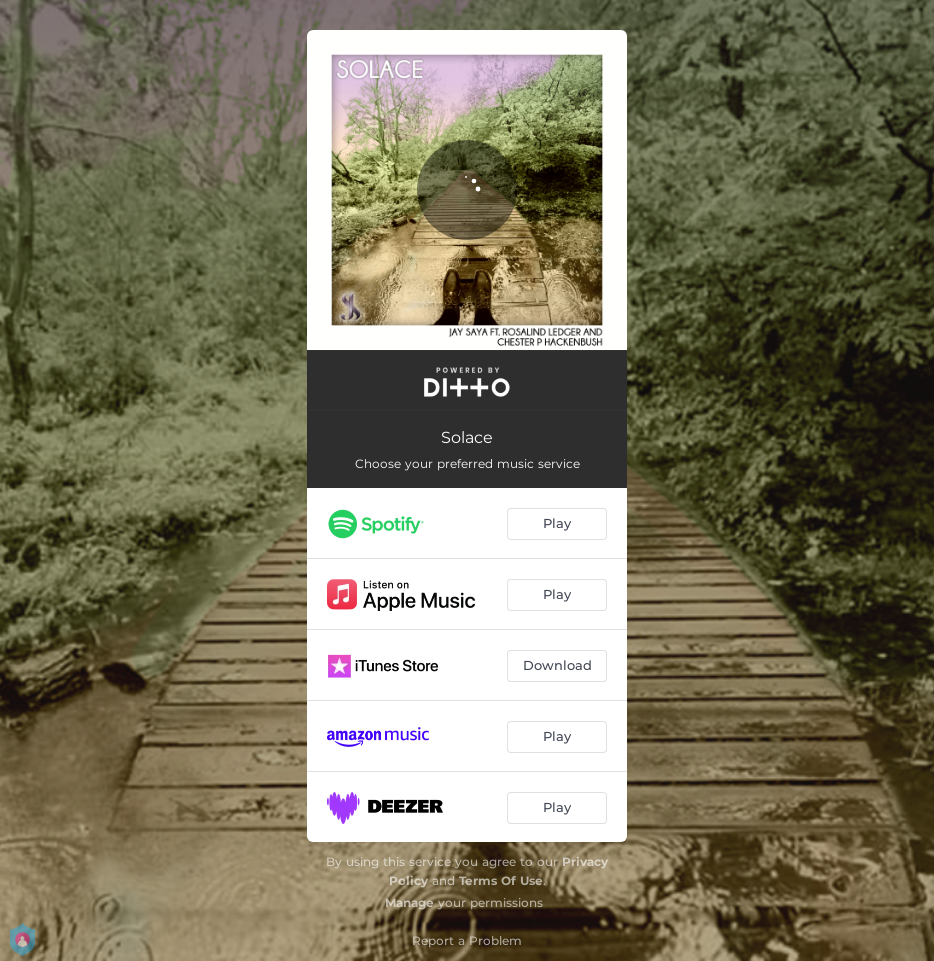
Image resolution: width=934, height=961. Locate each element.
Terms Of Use (501, 880)
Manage (409, 902)
